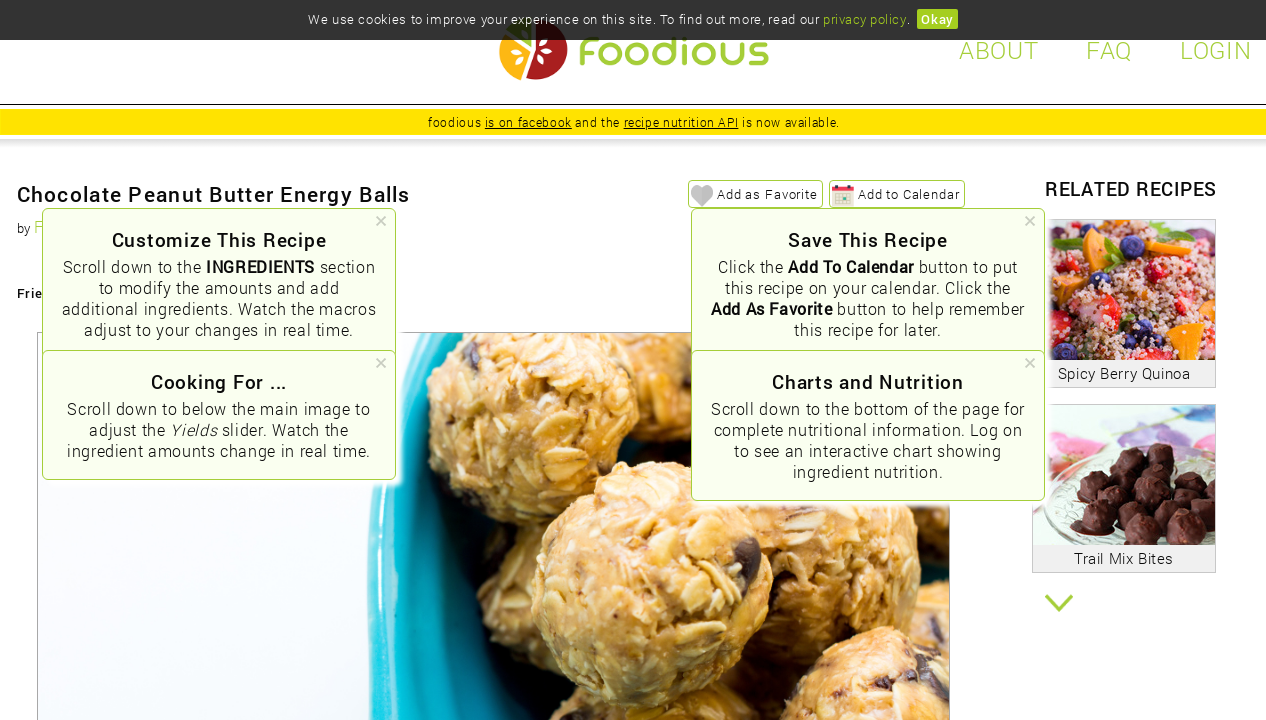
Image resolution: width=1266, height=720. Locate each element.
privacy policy (864, 19)
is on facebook (528, 122)
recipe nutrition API (681, 122)
